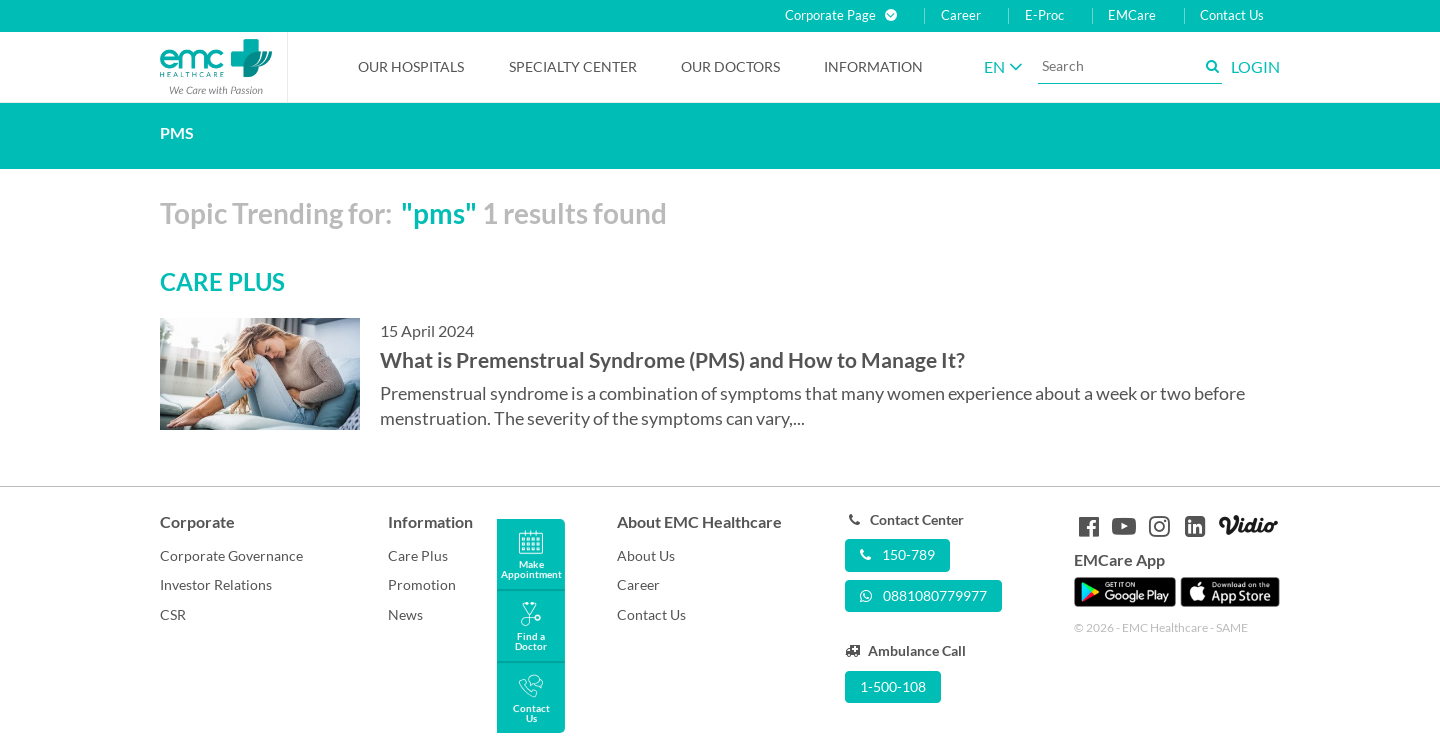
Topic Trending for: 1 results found (413, 213)
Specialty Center (573, 66)
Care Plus (418, 555)
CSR (173, 614)
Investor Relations (216, 584)
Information (873, 66)
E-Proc (1044, 15)
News (405, 614)
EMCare (1132, 15)
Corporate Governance (231, 555)
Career (961, 15)
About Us (646, 555)
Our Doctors (730, 66)
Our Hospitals (411, 66)
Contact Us (1232, 15)
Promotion (422, 584)
